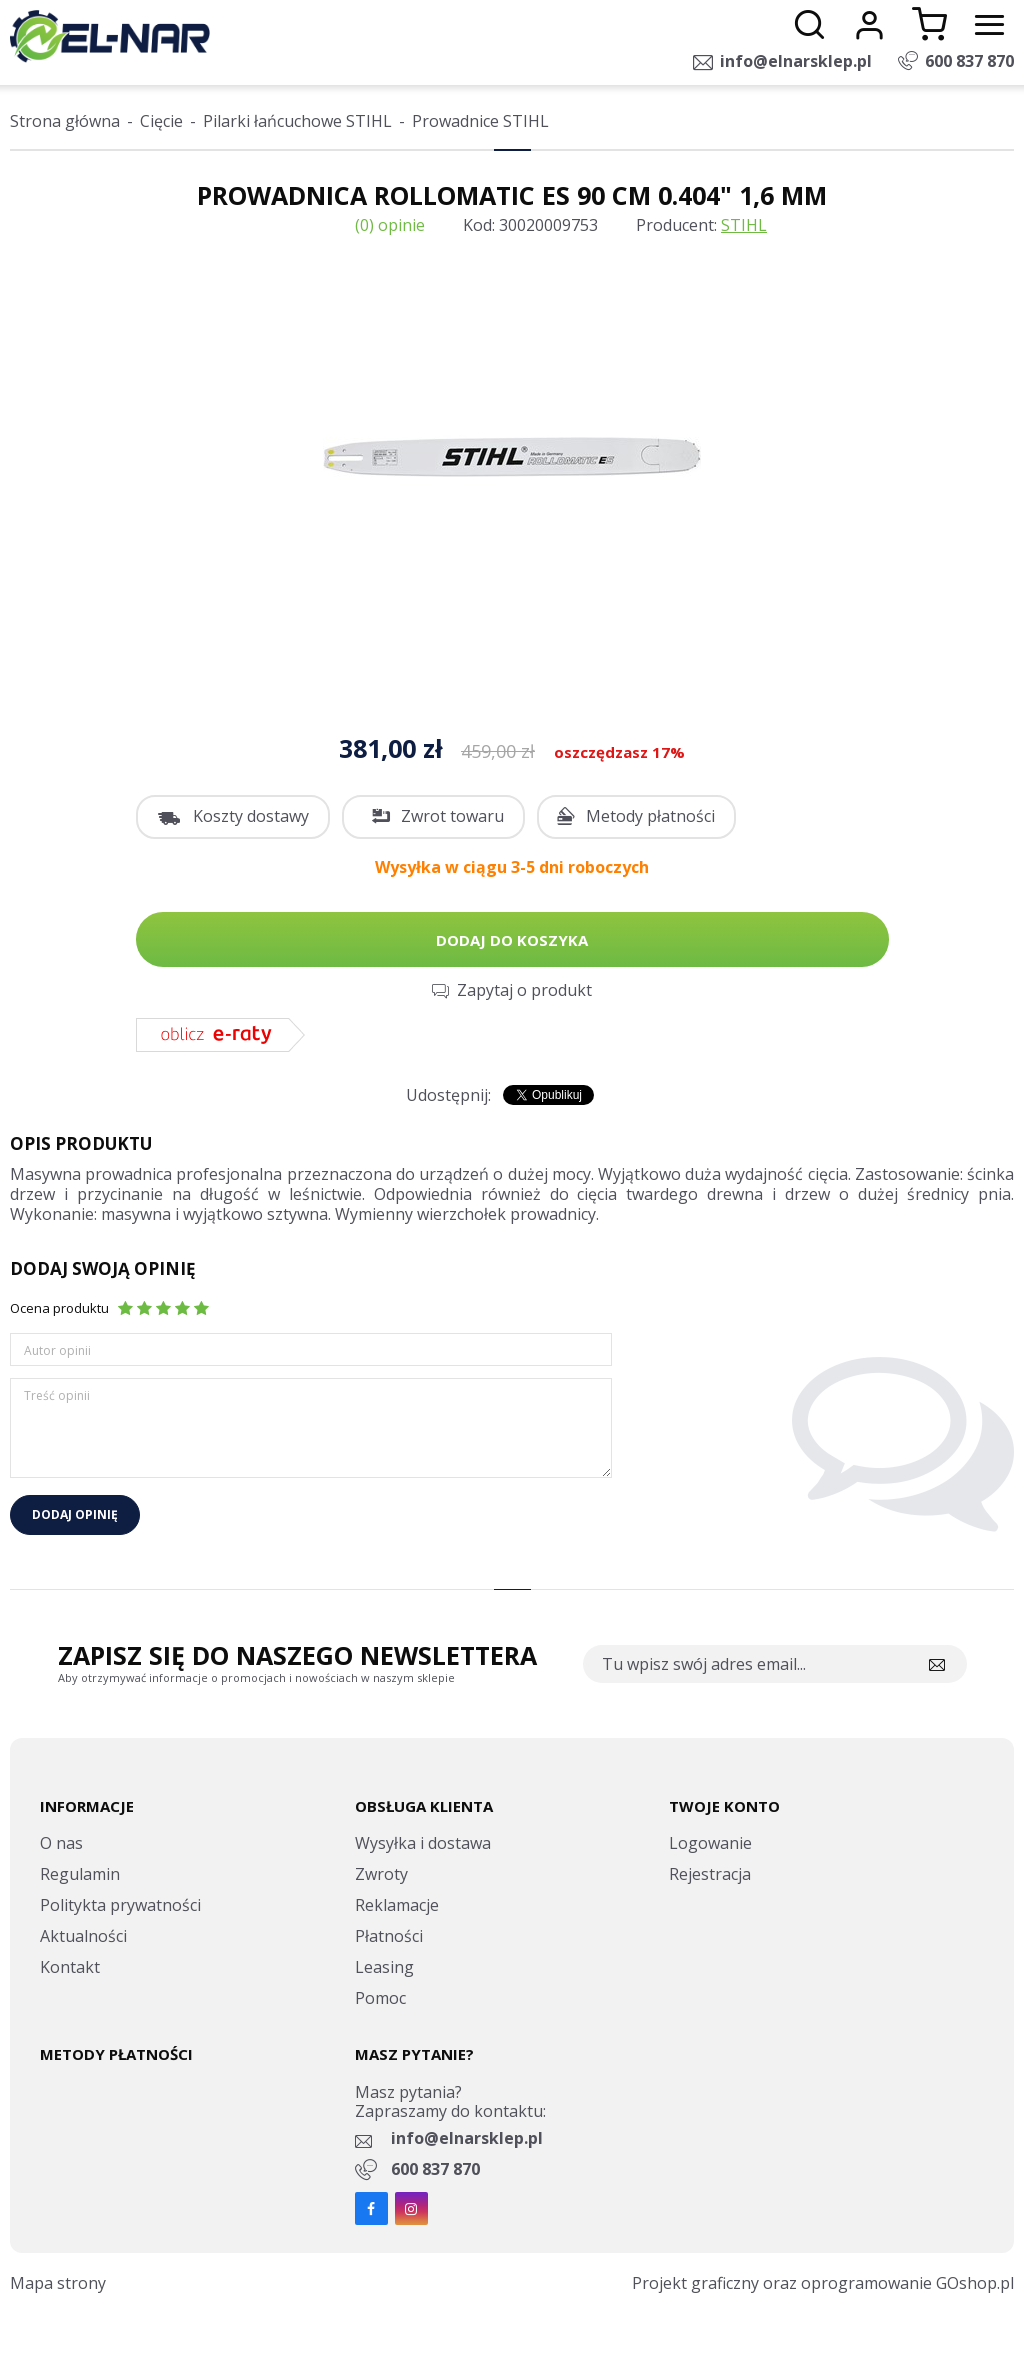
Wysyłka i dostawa (423, 1843)
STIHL (744, 225)
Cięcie (161, 121)
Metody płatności (650, 816)
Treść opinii (57, 1395)
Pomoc (380, 1998)
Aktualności (83, 1936)
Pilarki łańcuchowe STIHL (297, 121)
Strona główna (65, 121)
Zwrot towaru (452, 816)
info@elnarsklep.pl (796, 61)
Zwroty (381, 1874)
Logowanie (710, 1843)
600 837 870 (969, 61)
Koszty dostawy (251, 816)
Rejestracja (710, 1874)
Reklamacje (397, 1905)
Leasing (384, 1967)
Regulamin (80, 1874)
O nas (61, 1843)
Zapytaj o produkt (524, 990)
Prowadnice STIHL (480, 121)
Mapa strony (58, 2283)
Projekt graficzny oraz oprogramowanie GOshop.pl (823, 2283)
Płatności (389, 1936)
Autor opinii (57, 1350)
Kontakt (70, 1967)
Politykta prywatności (120, 1905)
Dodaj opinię (75, 1514)
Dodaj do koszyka (512, 940)
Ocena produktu (59, 1308)
